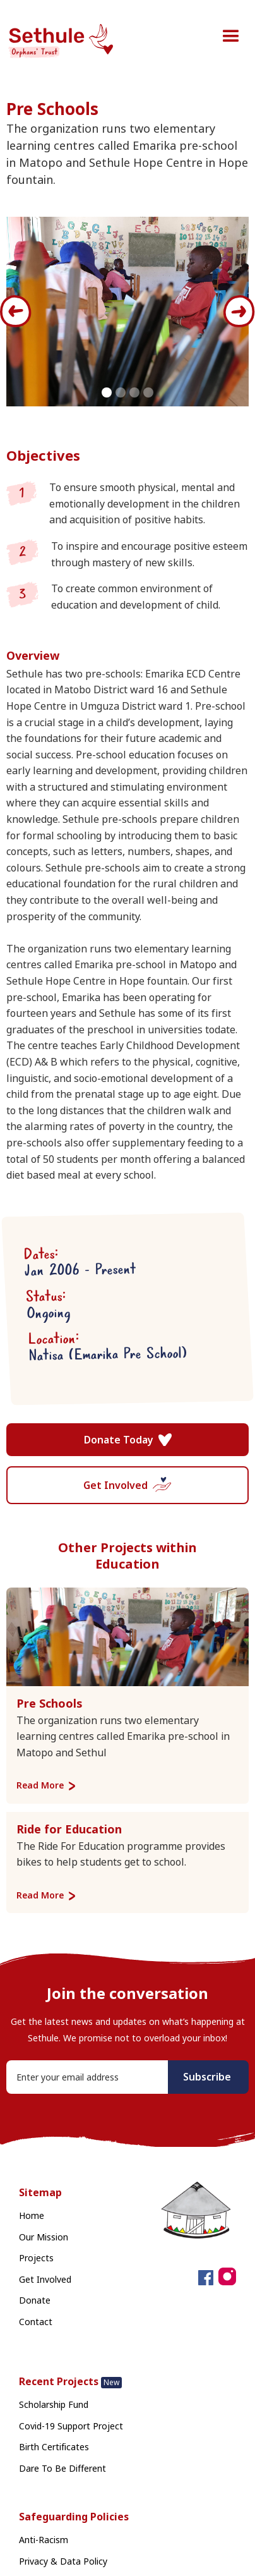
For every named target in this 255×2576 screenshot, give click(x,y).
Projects (36, 2257)
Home (31, 2215)
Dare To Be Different (62, 2468)
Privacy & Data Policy (63, 2561)
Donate (34, 2300)
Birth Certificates (54, 2446)
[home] (67, 42)
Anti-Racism (43, 2539)
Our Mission (43, 2237)
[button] (231, 37)
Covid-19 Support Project (71, 2426)
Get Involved (45, 2279)
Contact (35, 2321)
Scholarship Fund (53, 2404)
